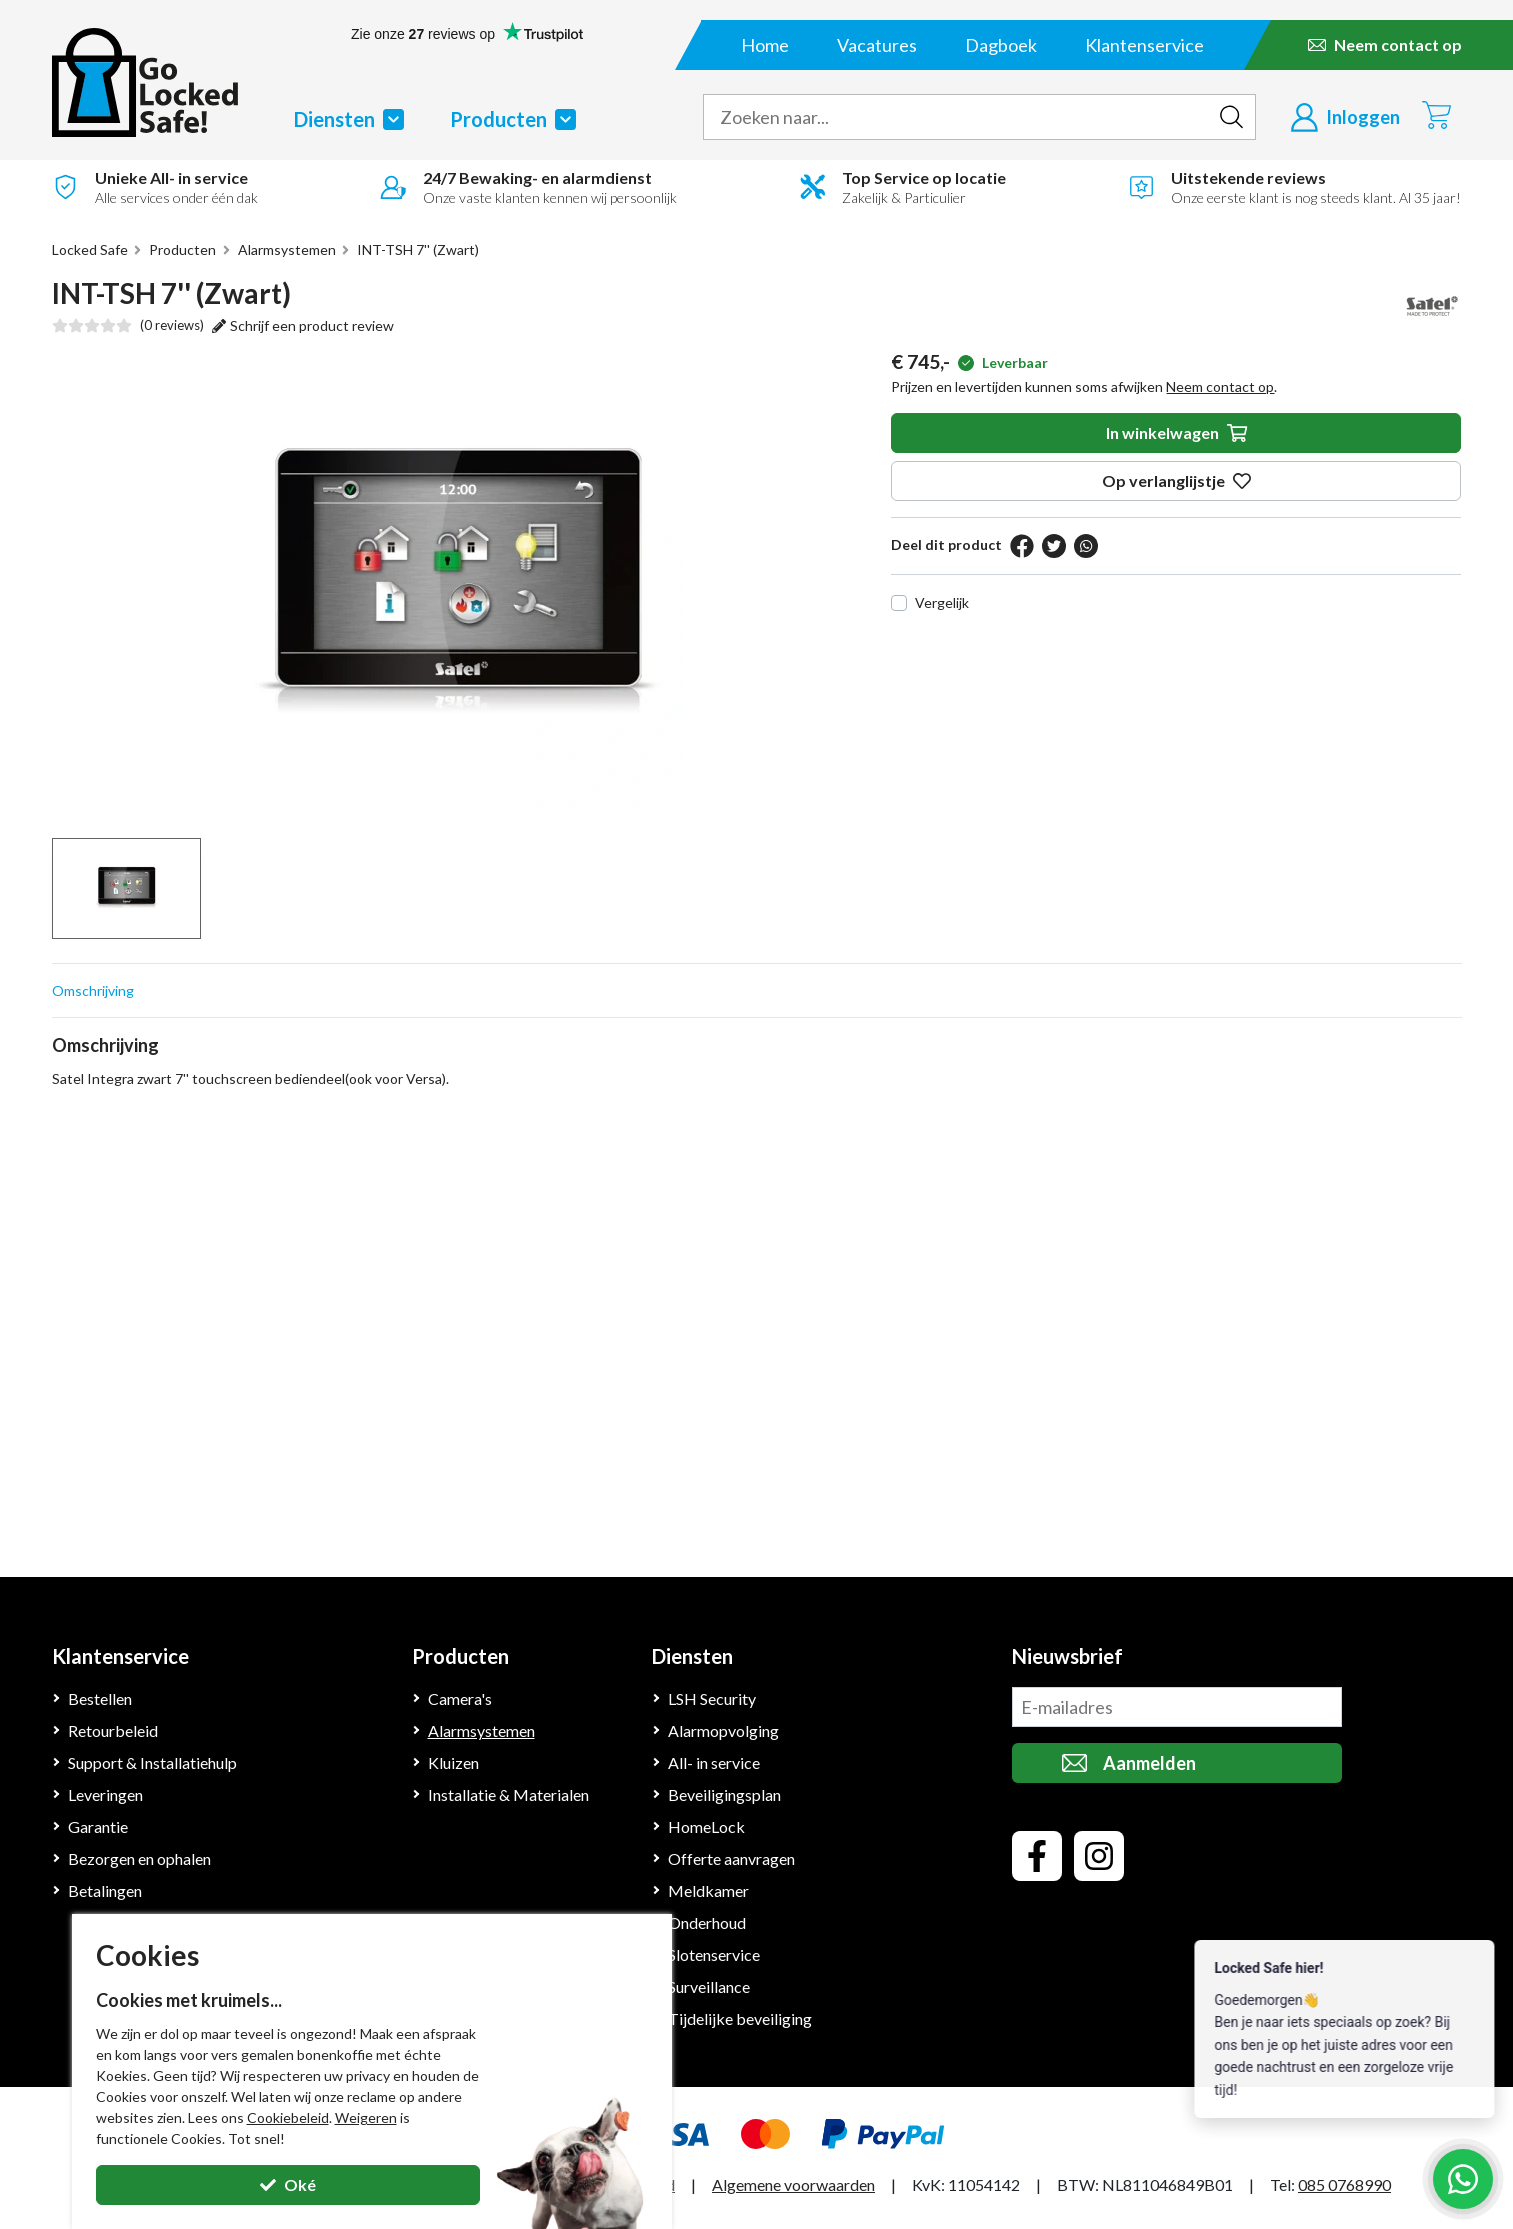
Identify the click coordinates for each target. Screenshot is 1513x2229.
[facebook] (1022, 546)
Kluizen (453, 1762)
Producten (513, 119)
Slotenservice (714, 1954)
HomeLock (706, 1826)
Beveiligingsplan (724, 1794)
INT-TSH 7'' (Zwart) (418, 249)
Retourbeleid (113, 1730)
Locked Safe (90, 249)
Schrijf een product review (303, 325)
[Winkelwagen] (1436, 114)
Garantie (98, 1826)
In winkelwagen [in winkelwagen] (1176, 432)
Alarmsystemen (287, 249)
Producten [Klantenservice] (460, 1656)
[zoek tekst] (956, 117)
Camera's (460, 1698)
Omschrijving (93, 990)
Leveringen (105, 1794)
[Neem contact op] (1385, 45)
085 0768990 (1344, 2184)
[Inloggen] (1345, 117)
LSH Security (712, 1698)
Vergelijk (942, 602)
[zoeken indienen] (1232, 117)
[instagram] (1099, 1856)
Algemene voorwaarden (793, 2184)
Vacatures (877, 45)
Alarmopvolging (723, 1730)
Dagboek (1001, 45)
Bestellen (100, 1698)
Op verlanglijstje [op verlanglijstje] (1176, 480)
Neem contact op (1220, 386)
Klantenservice (1144, 45)
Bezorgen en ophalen (139, 1858)
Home (765, 45)
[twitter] (1054, 546)
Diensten (349, 119)
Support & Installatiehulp (152, 1762)
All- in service (714, 1762)
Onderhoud (707, 1922)
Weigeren (366, 2117)
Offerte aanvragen (731, 1858)
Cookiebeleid (288, 2117)
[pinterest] (1086, 546)
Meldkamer (708, 1890)
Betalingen (105, 1890)
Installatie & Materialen (508, 1794)
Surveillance (709, 1986)
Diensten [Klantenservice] (692, 1656)
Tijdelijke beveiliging (740, 2018)
